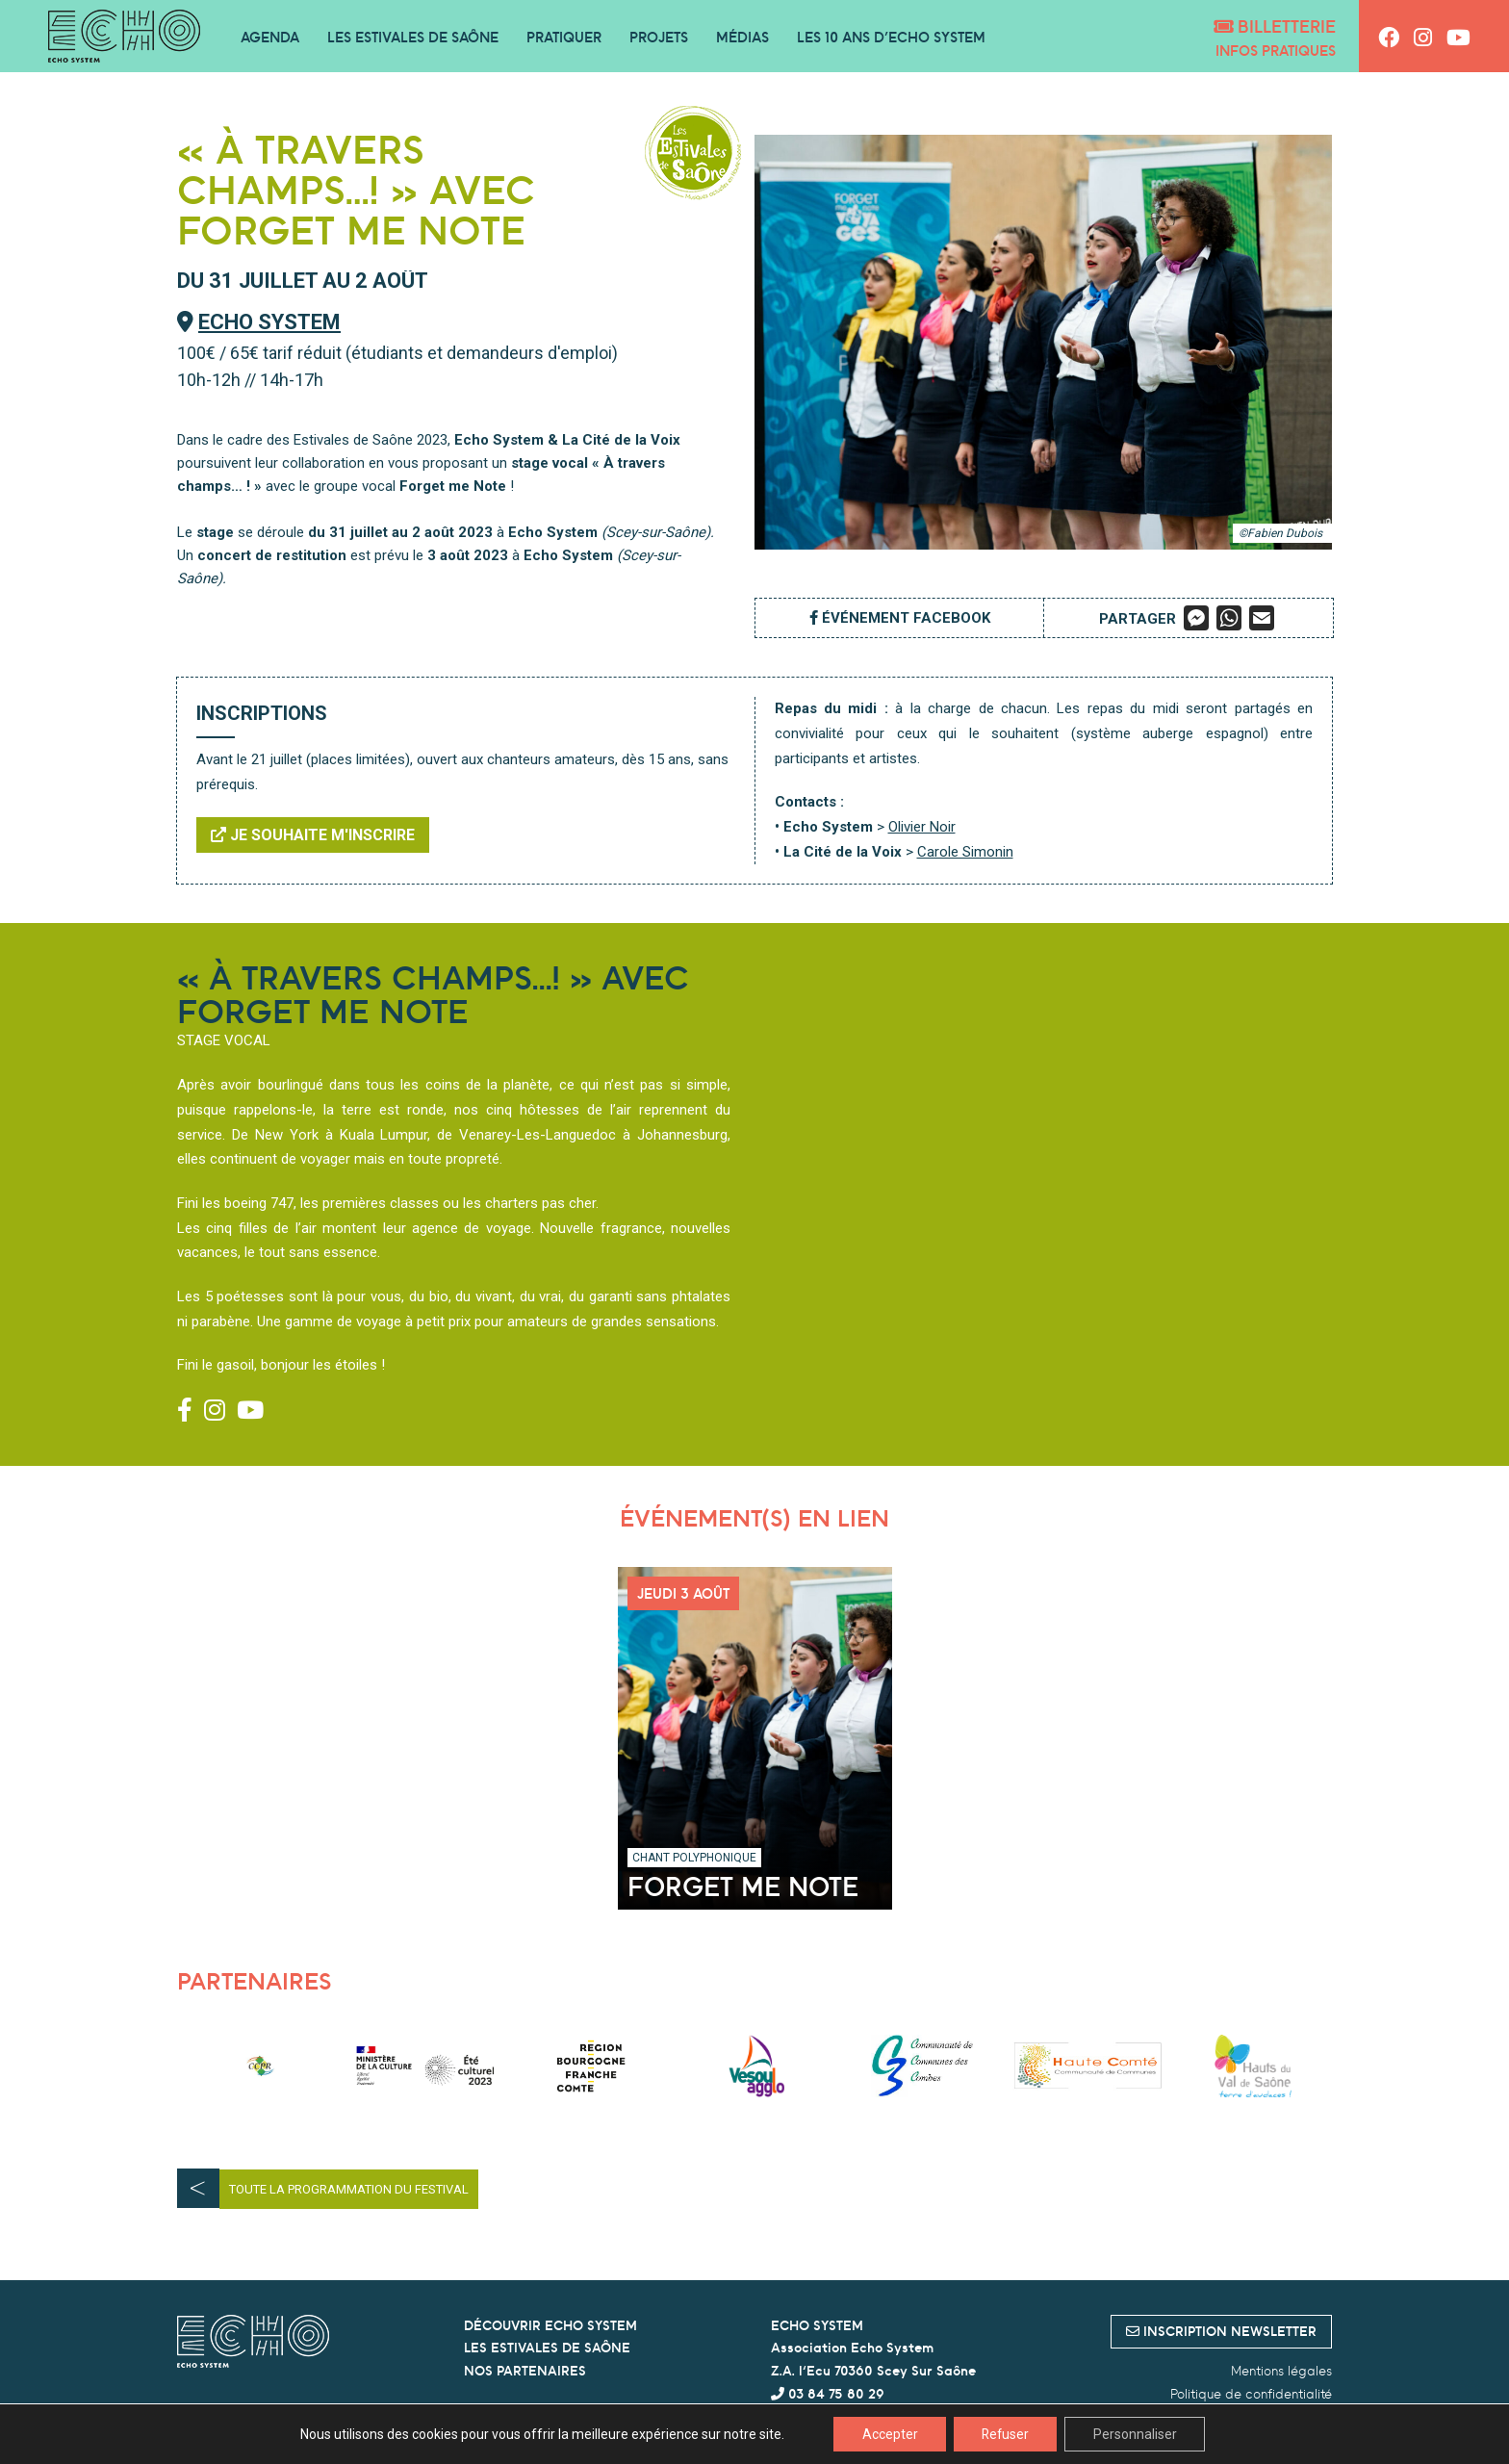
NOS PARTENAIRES (525, 2370)
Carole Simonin (965, 851)
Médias (742, 37)
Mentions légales (1281, 2370)
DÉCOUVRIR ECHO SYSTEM (550, 2325)
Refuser (1005, 2434)
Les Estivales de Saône (413, 37)
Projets (658, 37)
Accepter (887, 2434)
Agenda (270, 37)
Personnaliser (1137, 2434)
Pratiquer (563, 37)
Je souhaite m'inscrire (313, 835)
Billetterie (1275, 26)
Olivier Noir (922, 826)
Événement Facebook (899, 618)
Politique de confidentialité (1251, 2393)
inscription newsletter (1221, 2331)
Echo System (269, 322)
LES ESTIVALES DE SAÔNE (547, 2347)
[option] (260, 2066)
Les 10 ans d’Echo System (891, 37)
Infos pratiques (1275, 50)
